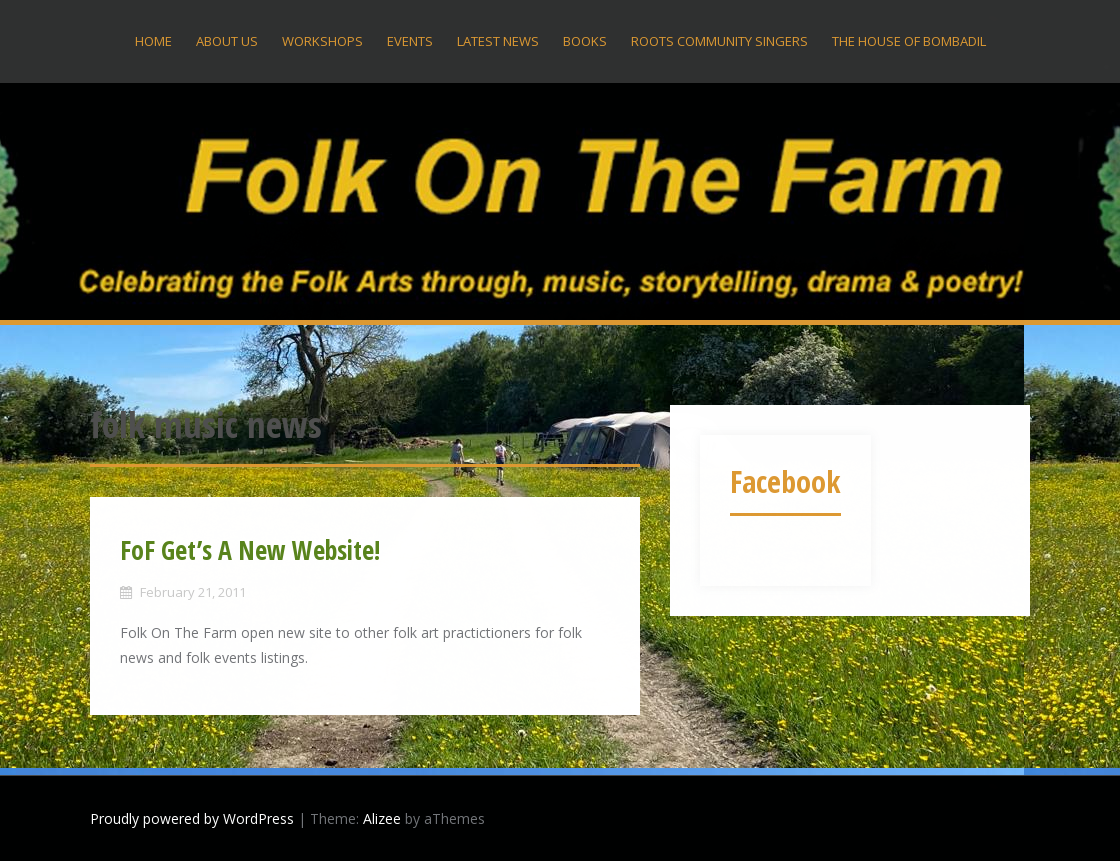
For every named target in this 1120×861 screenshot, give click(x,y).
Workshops (322, 41)
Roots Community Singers (719, 41)
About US (227, 41)
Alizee (382, 818)
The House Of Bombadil (909, 41)
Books (585, 41)
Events (410, 41)
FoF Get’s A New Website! (250, 550)
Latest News (498, 41)
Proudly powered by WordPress (192, 818)
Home (153, 41)
